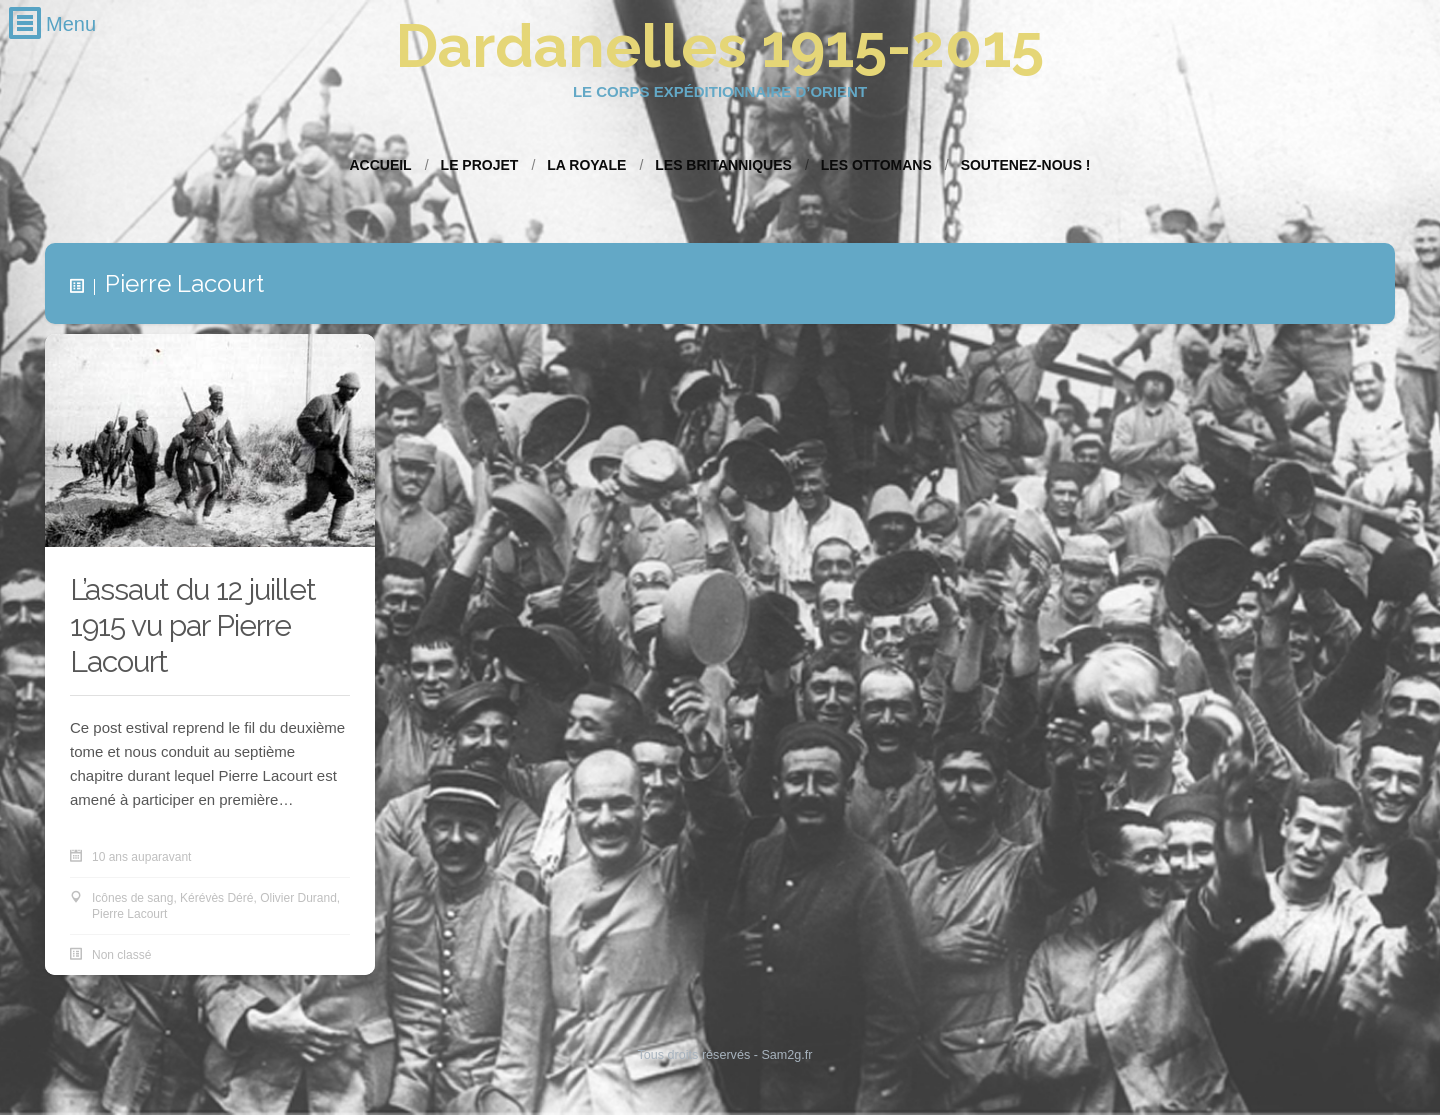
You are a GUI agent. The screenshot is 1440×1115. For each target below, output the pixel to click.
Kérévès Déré (216, 899)
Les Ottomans (876, 165)
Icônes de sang (132, 899)
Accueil (380, 165)
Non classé (121, 956)
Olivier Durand (298, 899)
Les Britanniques (723, 165)
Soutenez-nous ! (1026, 165)
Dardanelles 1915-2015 (720, 46)
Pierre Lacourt (129, 915)
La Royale (586, 165)
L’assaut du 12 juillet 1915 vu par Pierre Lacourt (193, 626)
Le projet (480, 165)
